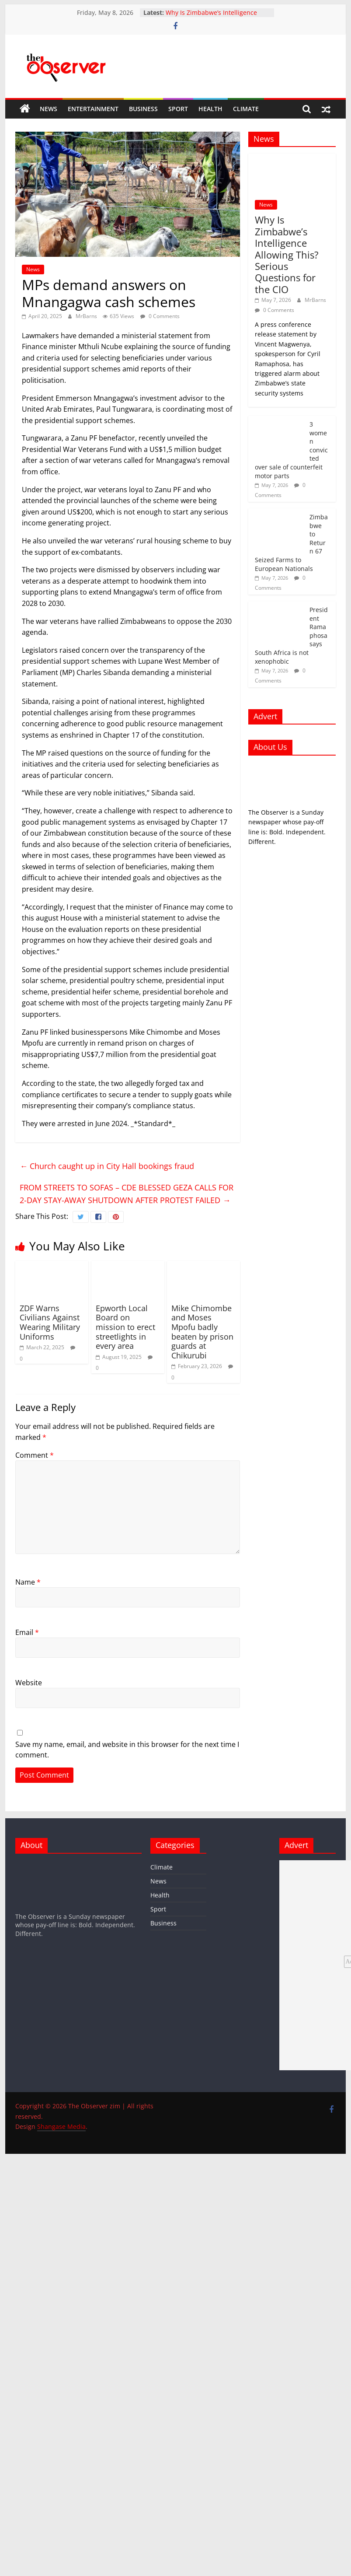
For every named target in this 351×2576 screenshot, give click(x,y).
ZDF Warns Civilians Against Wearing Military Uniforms (50, 1322)
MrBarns (87, 316)
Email (27, 1632)
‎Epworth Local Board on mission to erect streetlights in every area (125, 1327)
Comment (34, 1455)
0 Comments (160, 316)
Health (210, 109)
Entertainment (93, 109)
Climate (246, 109)
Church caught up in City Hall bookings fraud (107, 1166)
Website (28, 1682)
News (48, 109)
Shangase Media (61, 2126)
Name (28, 1582)
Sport (178, 109)
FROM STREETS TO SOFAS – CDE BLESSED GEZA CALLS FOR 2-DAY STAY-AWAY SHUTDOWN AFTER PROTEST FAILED (126, 1193)
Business (143, 109)
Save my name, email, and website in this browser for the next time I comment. (127, 1750)
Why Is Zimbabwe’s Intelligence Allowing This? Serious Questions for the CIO (287, 254)
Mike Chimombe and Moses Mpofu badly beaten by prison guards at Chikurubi (202, 1332)
